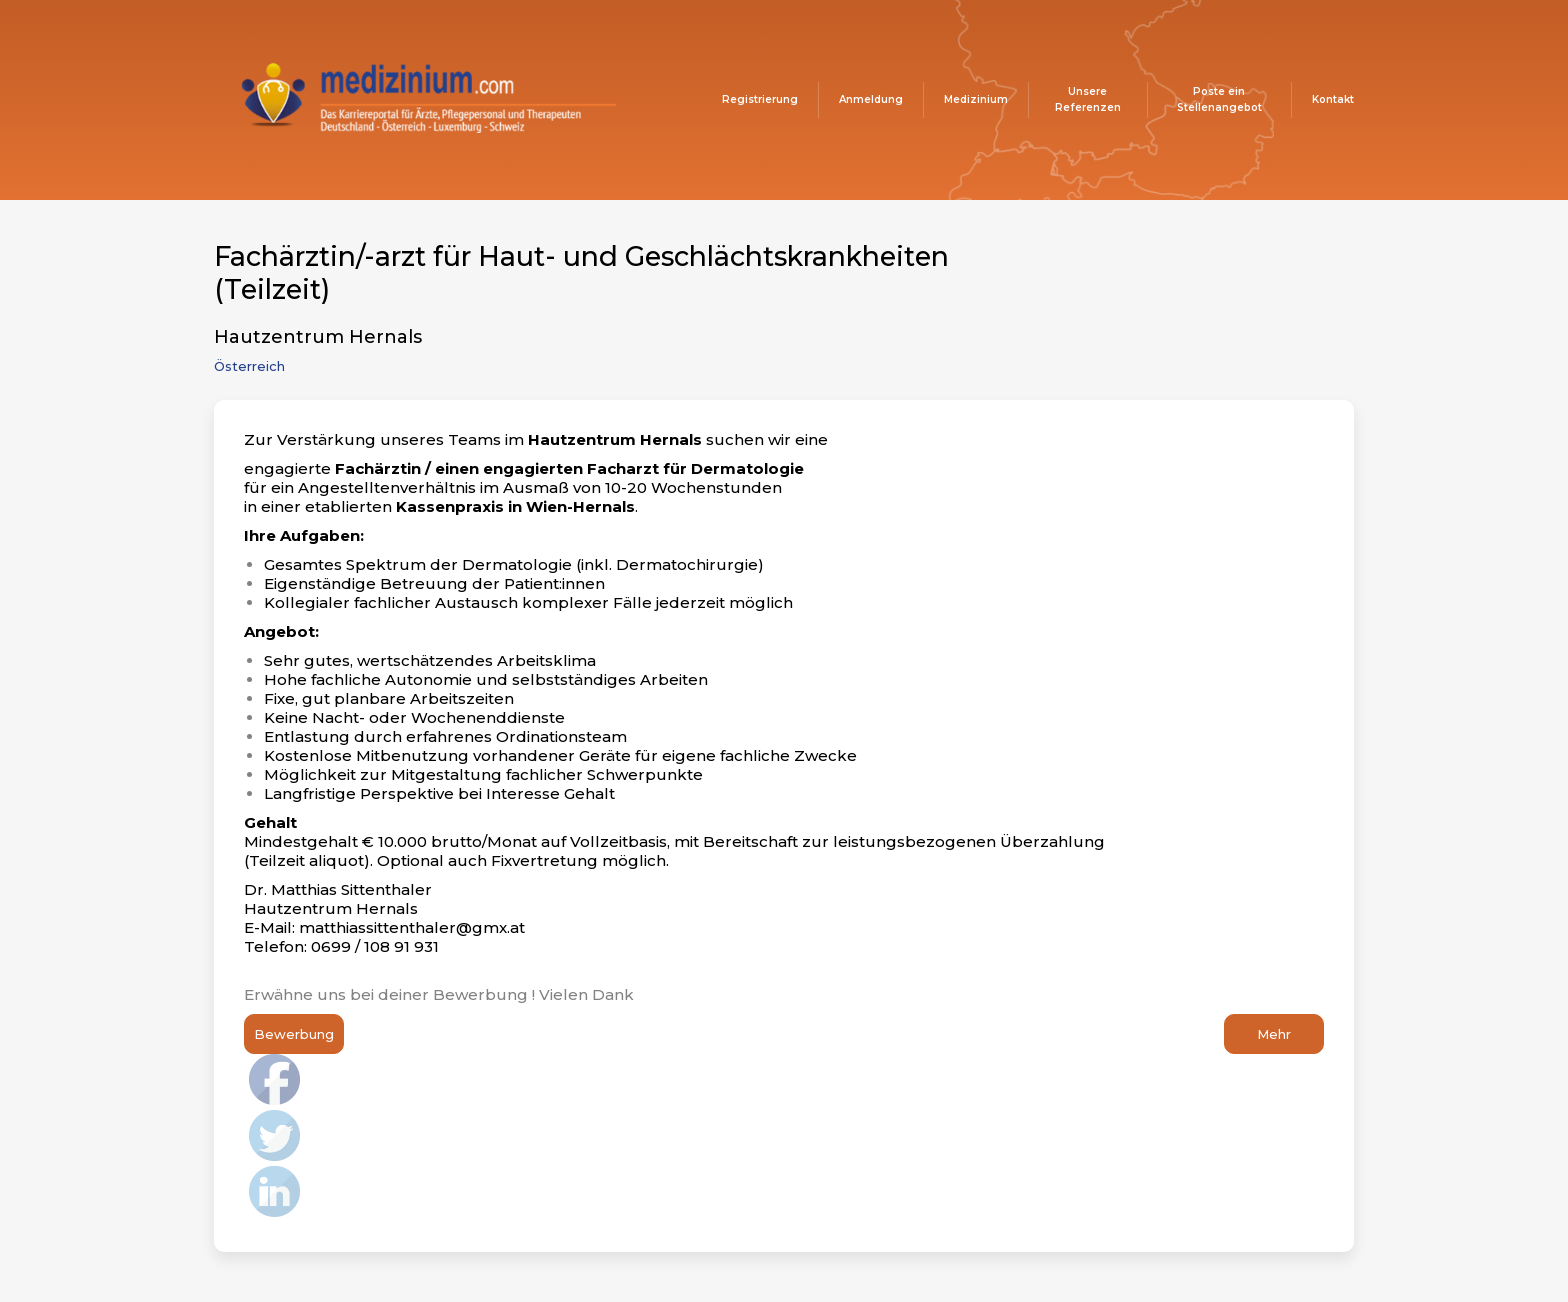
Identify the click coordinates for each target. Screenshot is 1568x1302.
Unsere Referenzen (1088, 99)
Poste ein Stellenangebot (1219, 99)
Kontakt (1333, 99)
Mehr (1274, 1034)
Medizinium (976, 99)
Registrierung (760, 99)
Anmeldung (871, 99)
